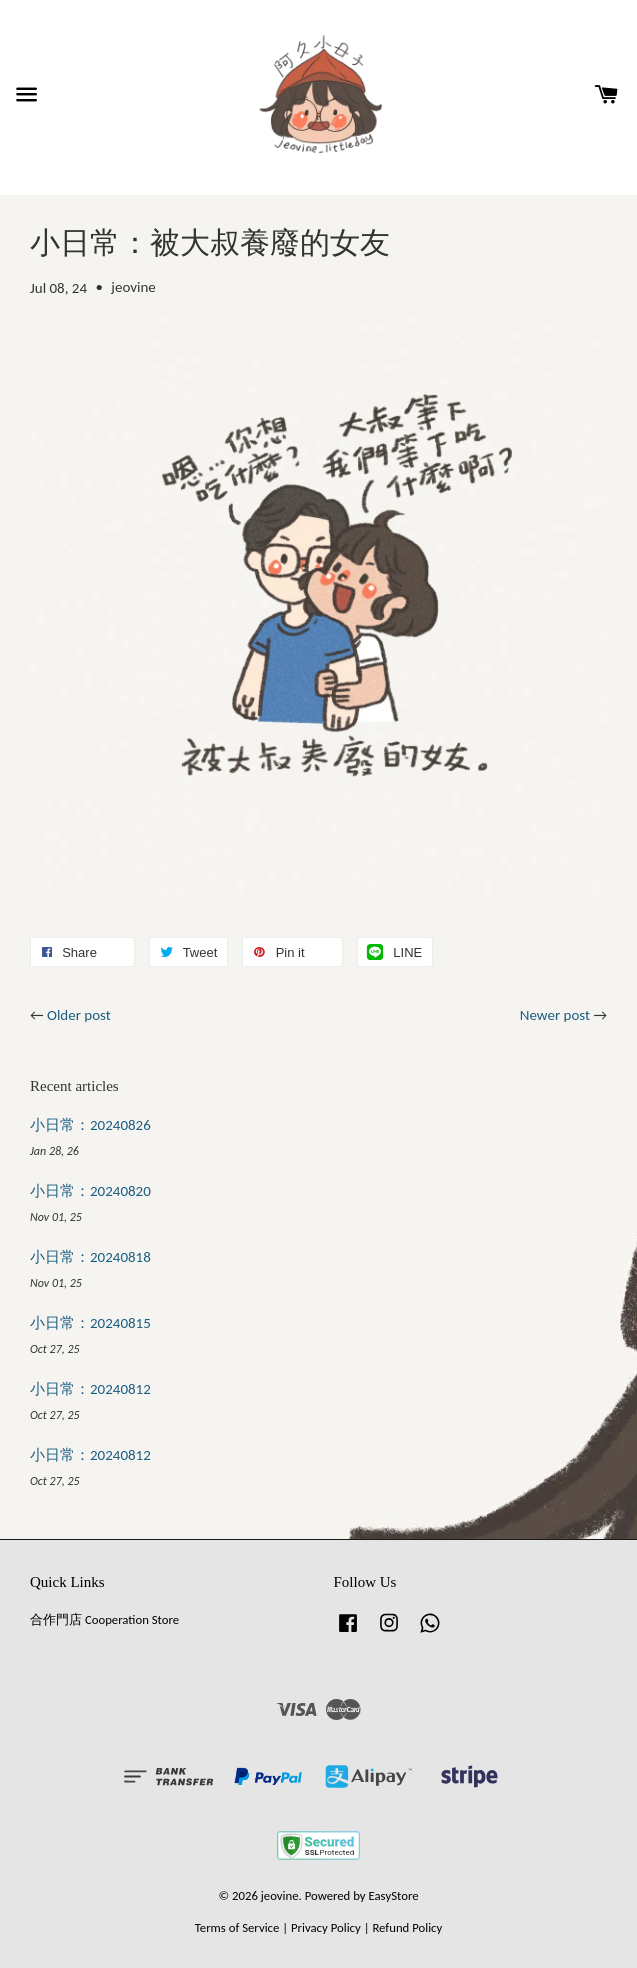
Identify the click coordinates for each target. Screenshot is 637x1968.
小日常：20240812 (90, 1389)
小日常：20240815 (90, 1323)
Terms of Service (237, 1927)
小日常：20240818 (90, 1257)
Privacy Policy (326, 1927)
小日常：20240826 (90, 1125)
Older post (79, 1015)
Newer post (555, 1015)
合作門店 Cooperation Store (104, 1619)
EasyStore (394, 1895)
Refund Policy (407, 1927)
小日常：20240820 (90, 1191)
